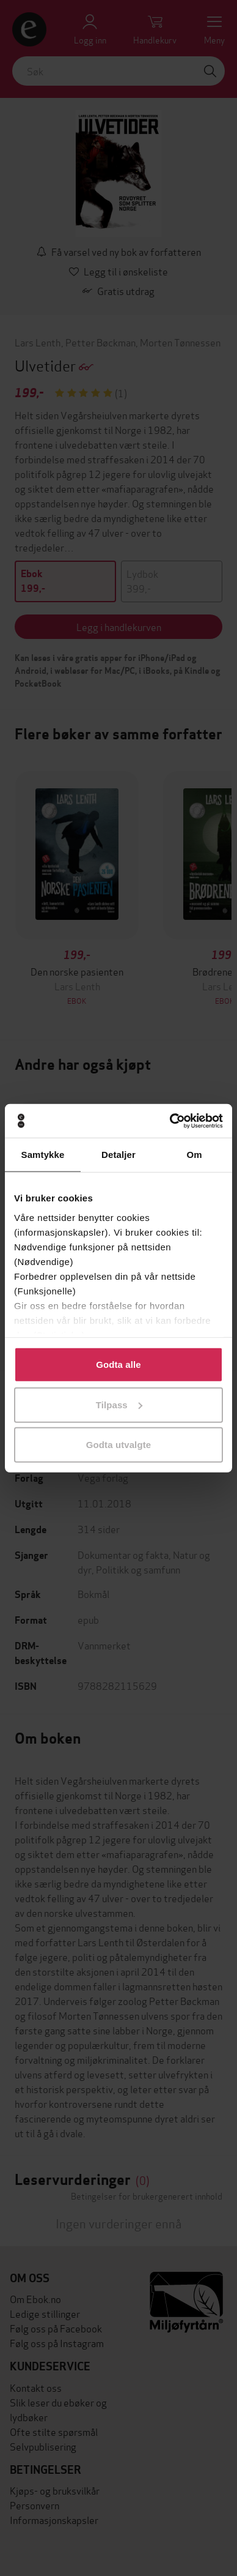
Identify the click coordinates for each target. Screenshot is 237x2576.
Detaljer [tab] (118, 1154)
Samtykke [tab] (43, 1154)
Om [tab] (194, 1154)
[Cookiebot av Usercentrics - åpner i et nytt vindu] (170, 1121)
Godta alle (118, 1364)
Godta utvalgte (118, 1444)
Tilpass (119, 1404)
